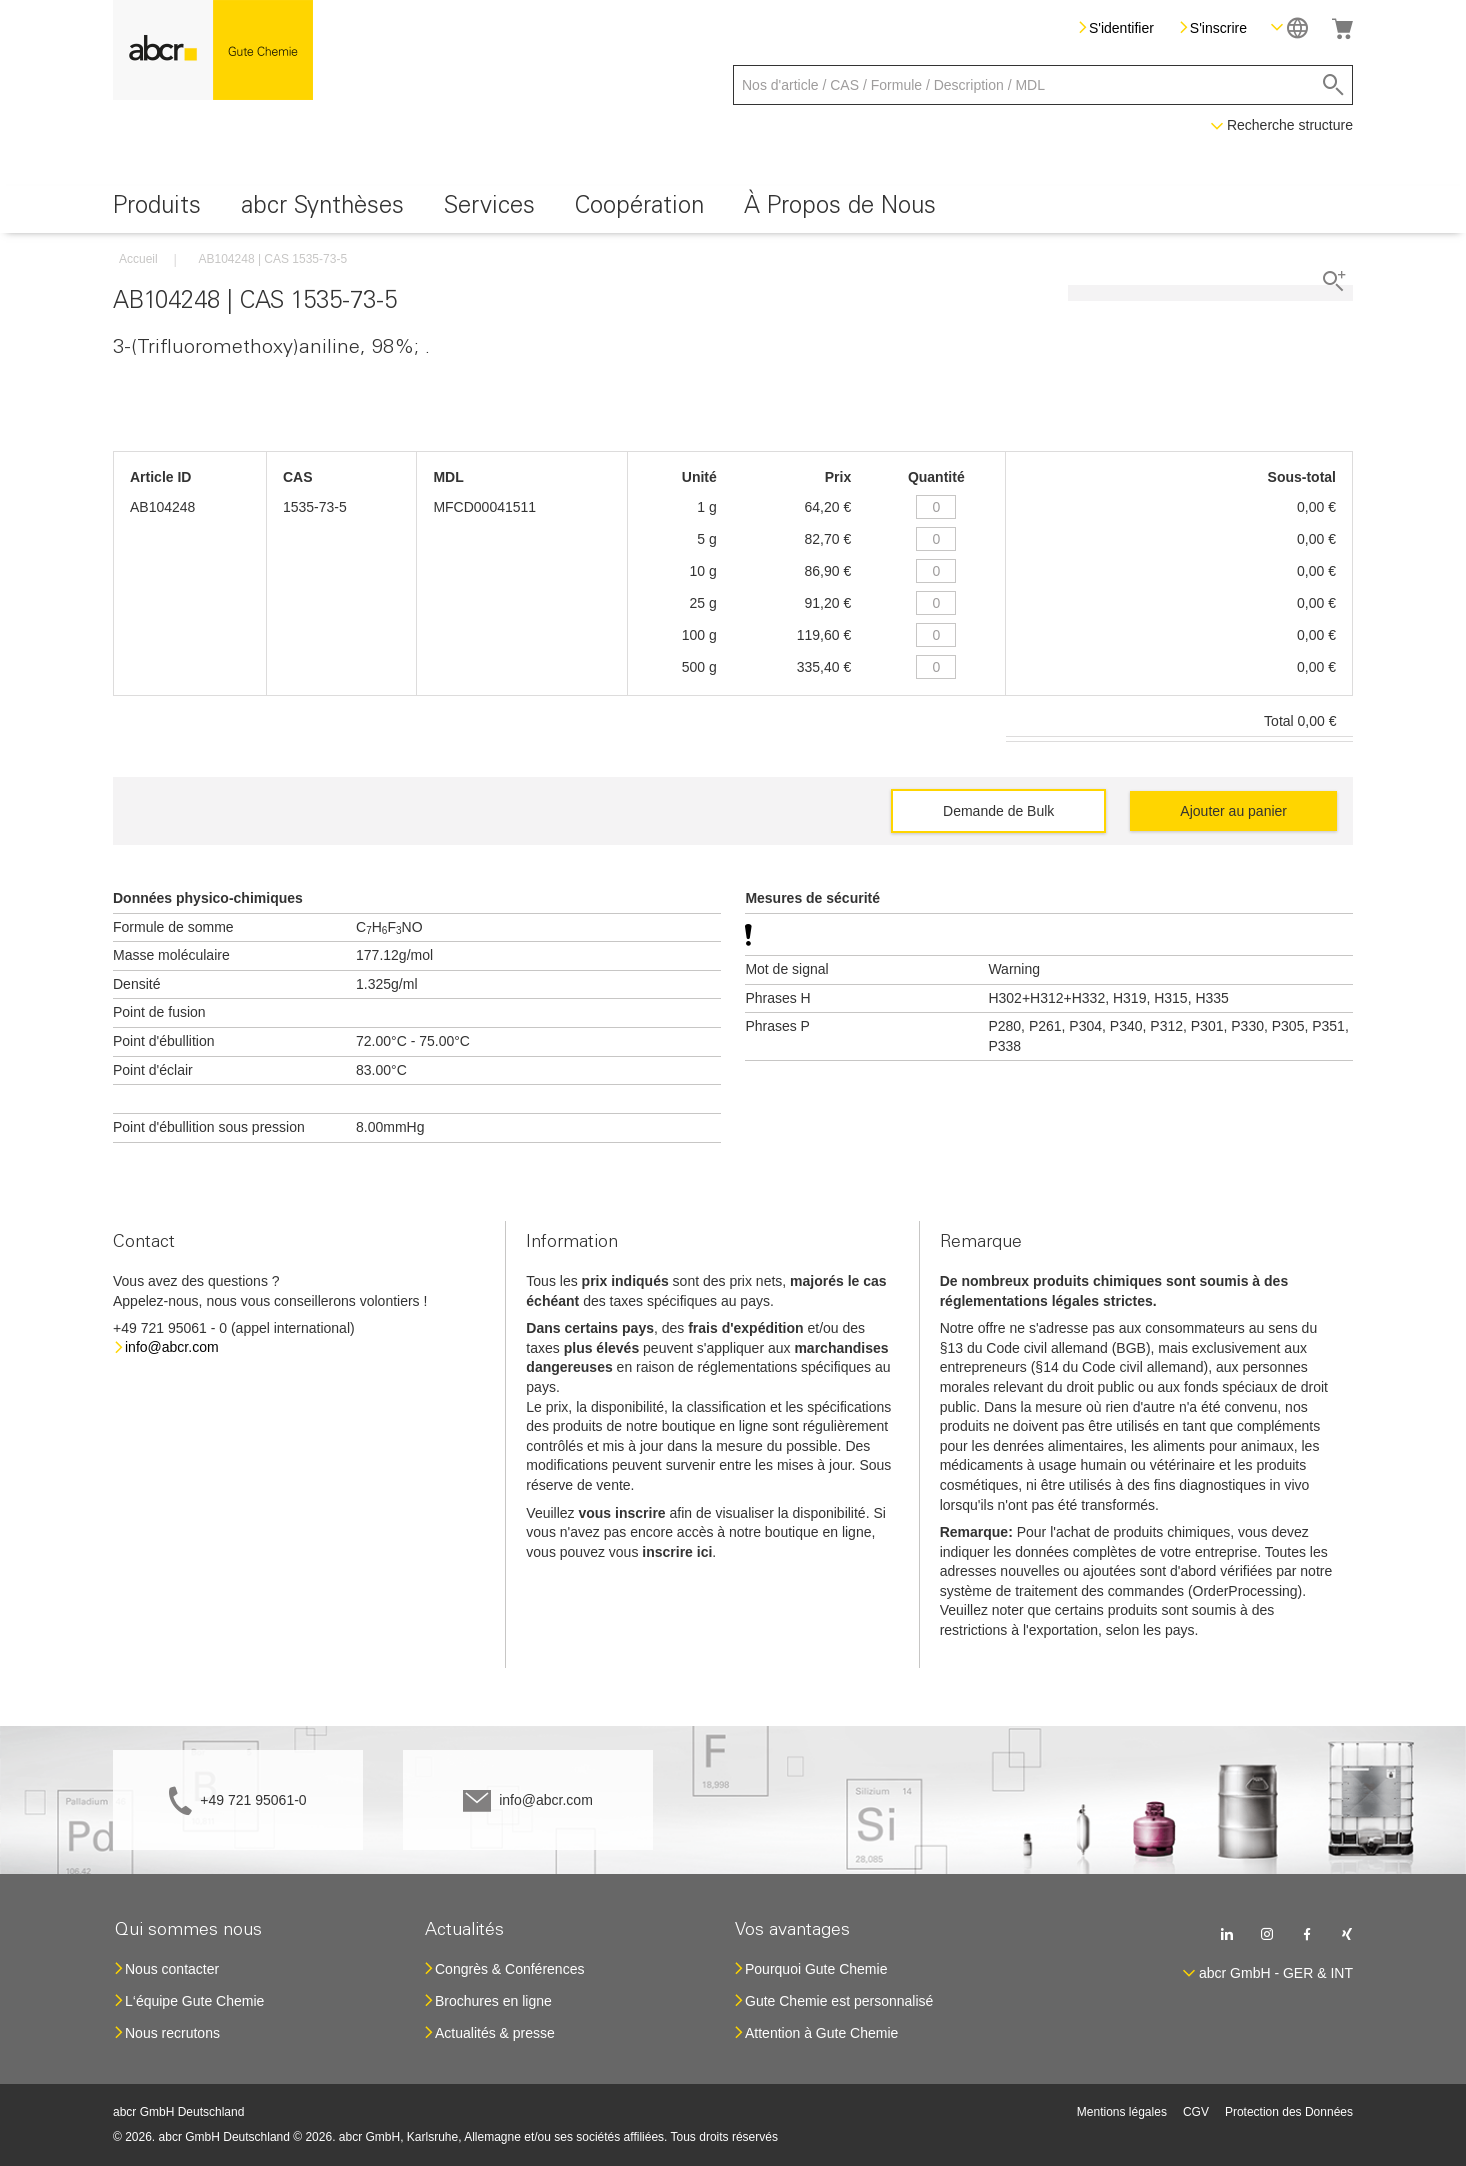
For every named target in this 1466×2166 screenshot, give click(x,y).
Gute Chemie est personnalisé (839, 2001)
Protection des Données (1289, 2112)
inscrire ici (677, 1552)
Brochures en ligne (493, 2001)
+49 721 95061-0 (253, 1800)
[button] (1289, 27)
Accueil (138, 259)
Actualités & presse (495, 2033)
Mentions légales (1122, 2112)
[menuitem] (157, 209)
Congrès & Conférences (509, 1969)
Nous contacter (172, 1969)
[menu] (733, 209)
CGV (1196, 2112)
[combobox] (1043, 85)
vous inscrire (621, 1513)
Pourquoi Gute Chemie (816, 1969)
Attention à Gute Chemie (821, 2033)
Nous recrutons (172, 2033)
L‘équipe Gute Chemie (194, 2001)
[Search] (1333, 85)
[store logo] (213, 50)
